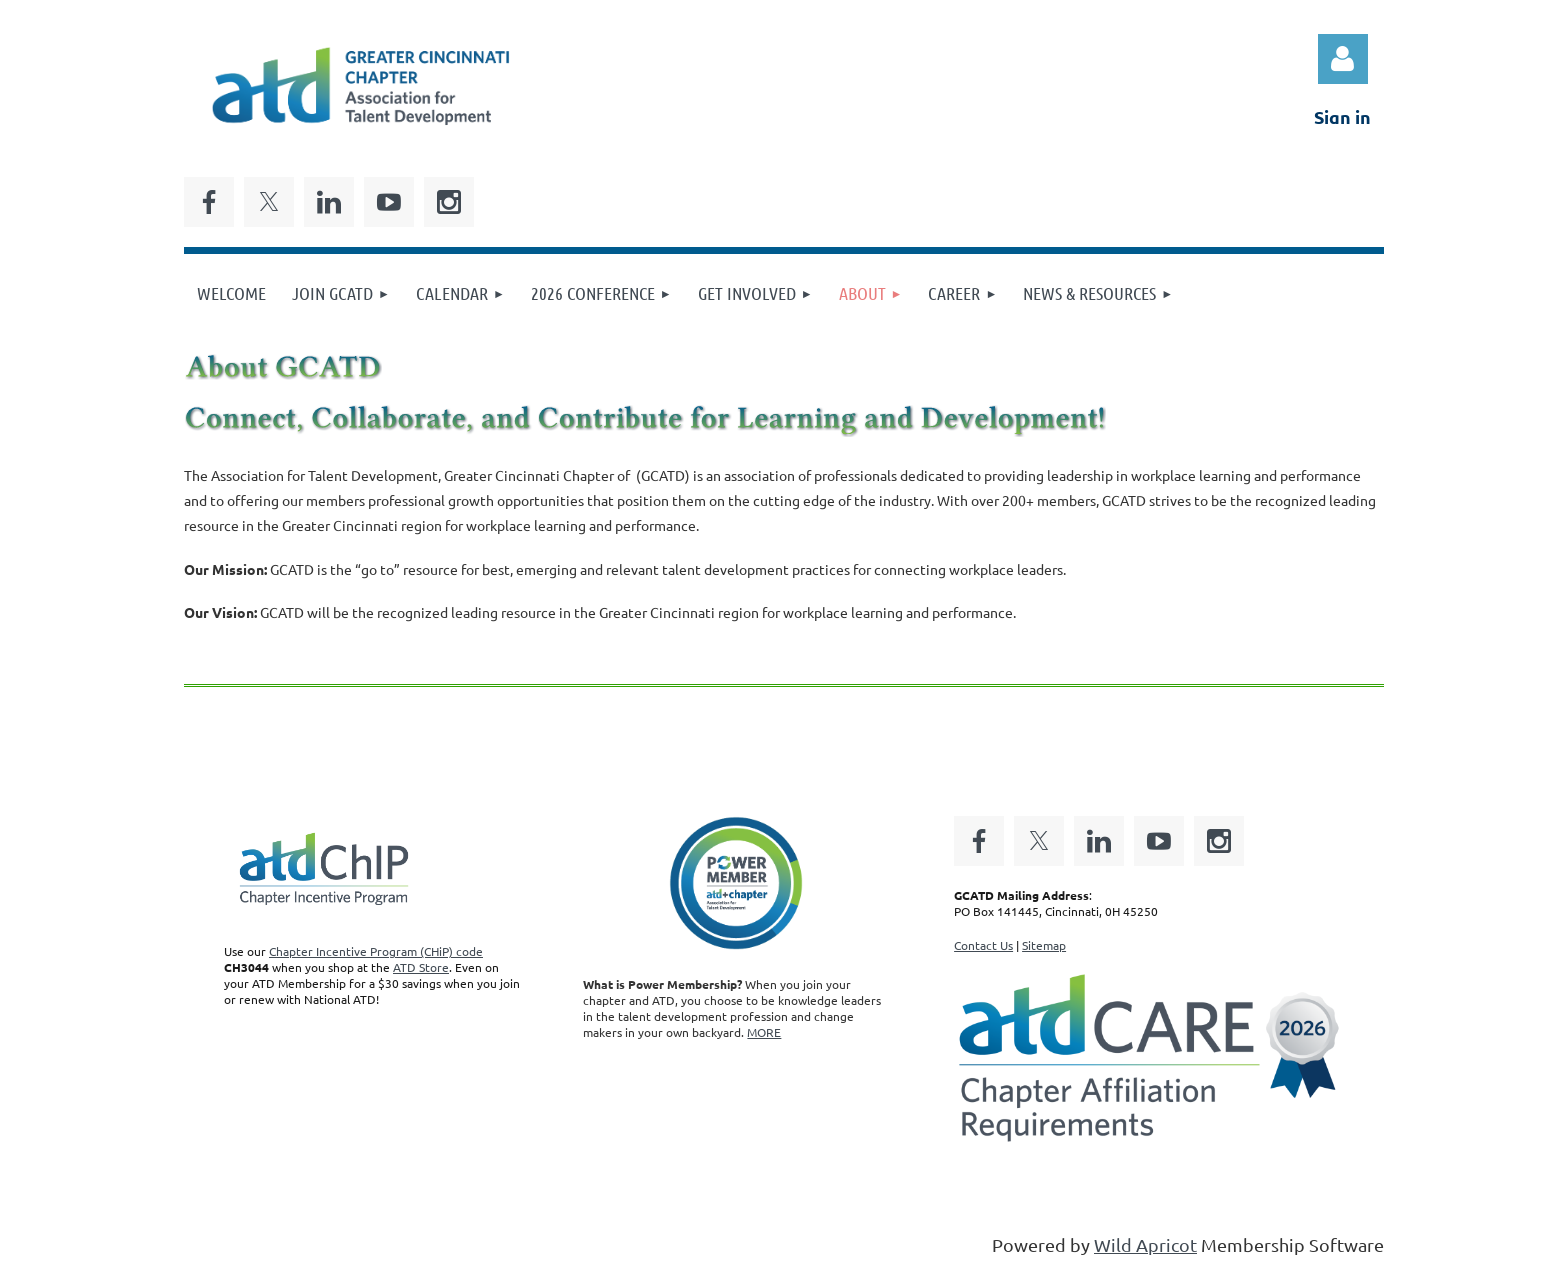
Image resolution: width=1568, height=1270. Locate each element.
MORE (764, 1032)
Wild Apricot (1145, 1244)
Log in (1343, 59)
